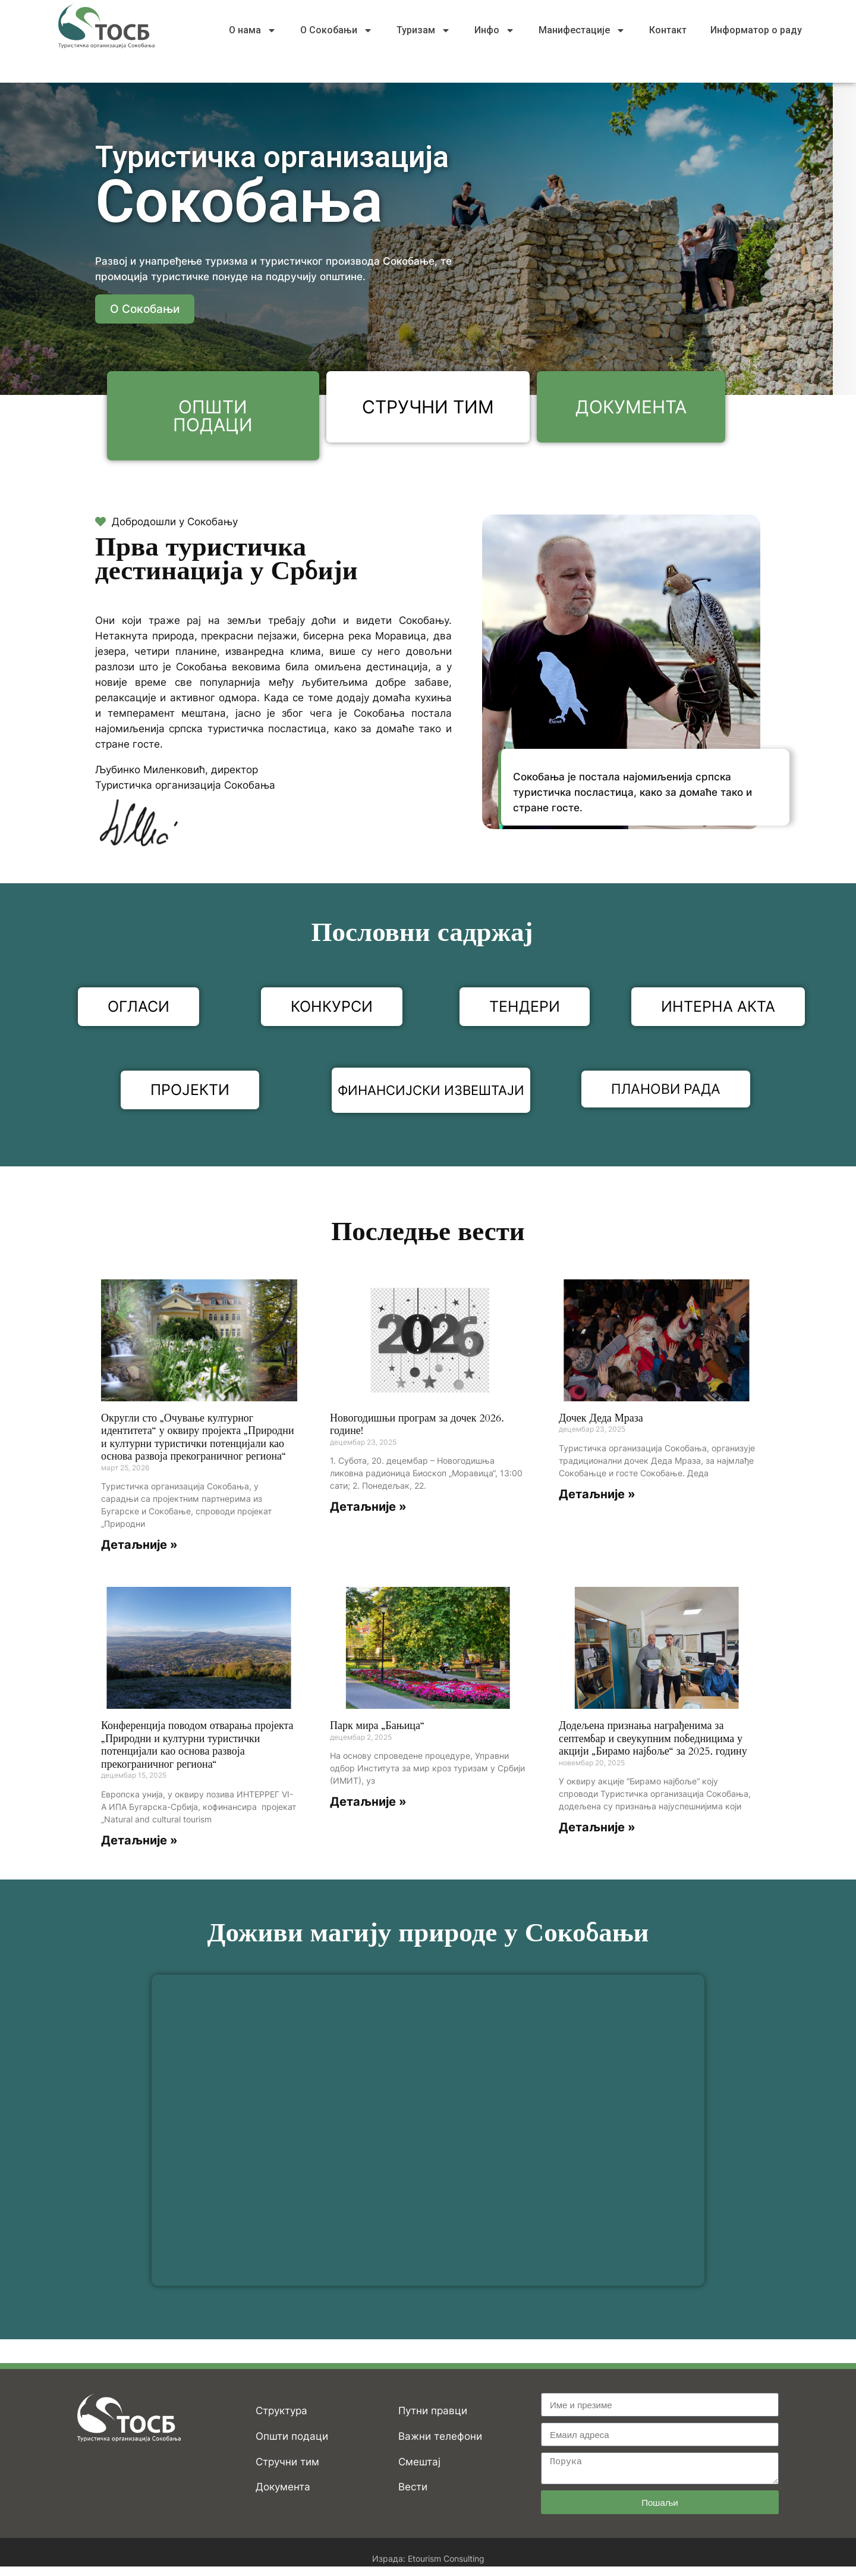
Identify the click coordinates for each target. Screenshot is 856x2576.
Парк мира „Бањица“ (377, 1727)
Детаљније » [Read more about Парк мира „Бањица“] (368, 1804)
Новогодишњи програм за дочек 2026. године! (417, 1427)
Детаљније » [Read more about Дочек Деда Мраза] (597, 1496)
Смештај (419, 2464)
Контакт (668, 30)
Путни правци (432, 2412)
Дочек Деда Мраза (601, 1420)
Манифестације (582, 30)
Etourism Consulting (446, 2560)
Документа (283, 2489)
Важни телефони (440, 2438)
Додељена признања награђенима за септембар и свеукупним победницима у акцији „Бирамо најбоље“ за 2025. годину (653, 1740)
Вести (412, 2489)
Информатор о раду (756, 30)
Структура (281, 2412)
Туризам (423, 30)
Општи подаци (292, 2438)
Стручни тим (287, 2464)
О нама (252, 30)
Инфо (494, 30)
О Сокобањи (336, 30)
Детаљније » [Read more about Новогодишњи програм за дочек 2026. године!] (368, 1509)
